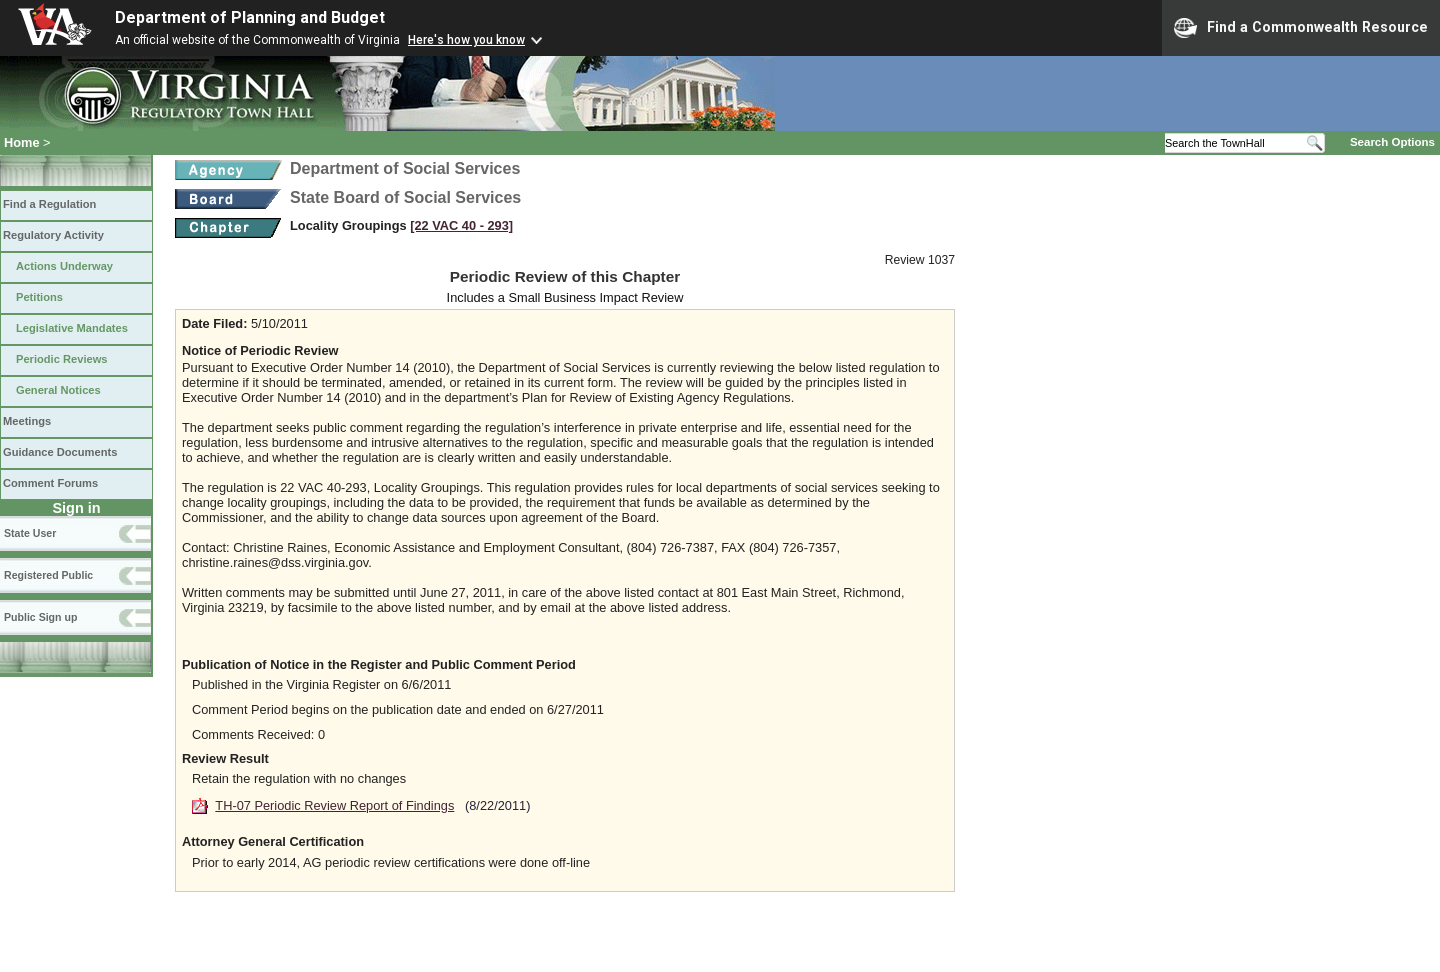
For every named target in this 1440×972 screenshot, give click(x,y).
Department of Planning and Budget (250, 17)
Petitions (39, 297)
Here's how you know (466, 40)
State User (30, 533)
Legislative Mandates (72, 328)
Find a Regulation (49, 204)
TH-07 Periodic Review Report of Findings (334, 805)
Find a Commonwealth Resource (1301, 28)
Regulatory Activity (53, 235)
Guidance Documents (60, 452)
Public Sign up (40, 617)
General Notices (58, 390)
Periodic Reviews (62, 359)
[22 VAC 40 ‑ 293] (461, 225)
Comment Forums (50, 483)
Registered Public (48, 575)
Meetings (27, 421)
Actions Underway (64, 266)
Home (22, 142)
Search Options (1392, 142)
